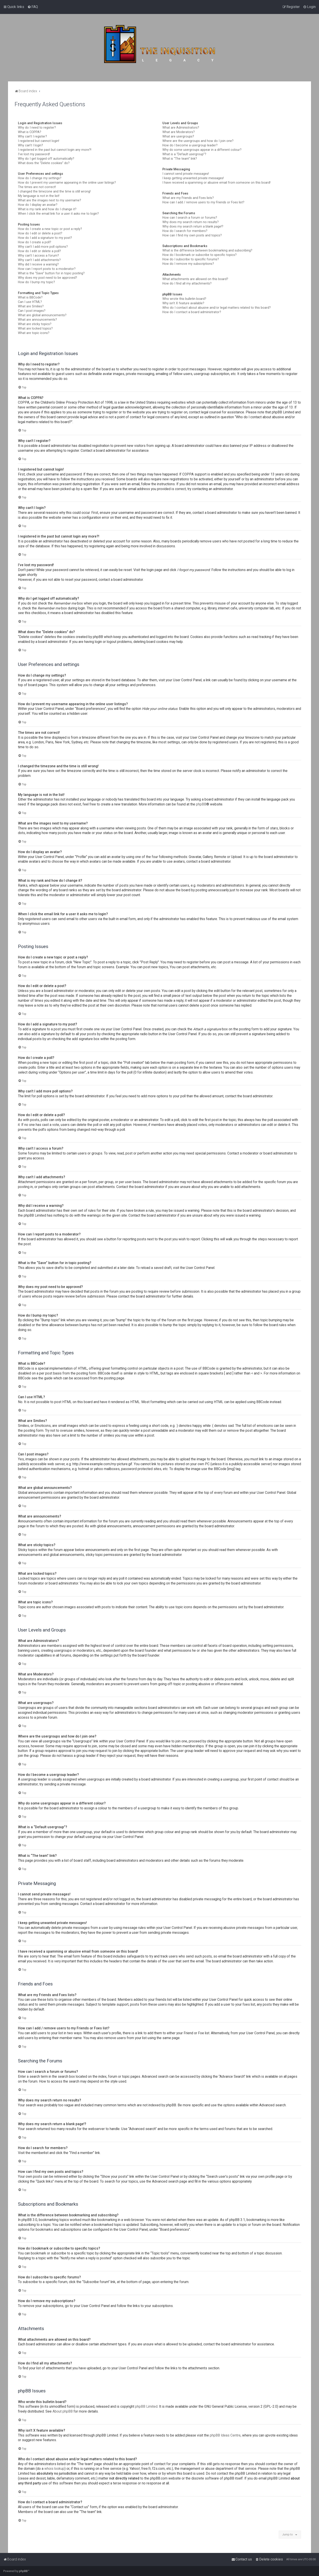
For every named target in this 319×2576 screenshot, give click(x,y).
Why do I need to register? (37, 127)
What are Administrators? (180, 127)
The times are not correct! (37, 187)
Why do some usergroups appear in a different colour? (201, 149)
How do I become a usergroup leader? (190, 145)
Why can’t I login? (30, 145)
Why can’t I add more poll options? (43, 246)
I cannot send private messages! (185, 173)
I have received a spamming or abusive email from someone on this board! (216, 182)
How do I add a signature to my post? (45, 238)
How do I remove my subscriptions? (188, 263)
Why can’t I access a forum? (38, 255)
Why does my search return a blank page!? (192, 226)
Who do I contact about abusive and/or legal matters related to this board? (216, 307)
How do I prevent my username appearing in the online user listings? (67, 182)
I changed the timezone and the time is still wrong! (54, 191)
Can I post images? (31, 310)
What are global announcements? (42, 315)
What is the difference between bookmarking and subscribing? (207, 250)
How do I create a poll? (34, 242)
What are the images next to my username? (49, 200)
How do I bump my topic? (36, 282)
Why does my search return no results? (190, 222)
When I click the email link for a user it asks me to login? (58, 213)
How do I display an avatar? (37, 204)
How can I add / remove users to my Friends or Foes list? (203, 202)
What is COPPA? (29, 132)
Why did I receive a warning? (38, 264)
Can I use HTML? (30, 302)
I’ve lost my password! (34, 154)
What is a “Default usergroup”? (184, 154)
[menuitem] (32, 7)
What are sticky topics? (34, 324)
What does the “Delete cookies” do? (44, 163)
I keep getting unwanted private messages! (193, 178)
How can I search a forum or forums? (189, 217)
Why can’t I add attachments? (39, 260)
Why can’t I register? (32, 136)
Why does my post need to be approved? (47, 277)
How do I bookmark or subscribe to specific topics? (199, 255)
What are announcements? (37, 319)
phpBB (201, 804)
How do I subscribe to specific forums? (190, 259)
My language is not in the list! (38, 196)
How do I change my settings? (39, 178)
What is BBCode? (30, 297)
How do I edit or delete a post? (40, 233)
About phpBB (63, 2411)
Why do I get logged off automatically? (46, 158)
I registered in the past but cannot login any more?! (54, 149)
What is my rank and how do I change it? (47, 209)
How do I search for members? (184, 231)
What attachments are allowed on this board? (195, 279)
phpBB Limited (146, 2407)
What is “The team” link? (179, 158)
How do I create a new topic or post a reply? (50, 229)
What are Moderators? (178, 132)
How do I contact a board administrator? (191, 312)
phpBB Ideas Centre (225, 2435)
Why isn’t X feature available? (183, 303)
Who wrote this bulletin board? (184, 298)
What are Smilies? (31, 306)
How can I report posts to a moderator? (47, 269)
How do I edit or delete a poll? (39, 251)
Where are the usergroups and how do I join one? (197, 141)
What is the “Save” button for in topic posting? (51, 273)
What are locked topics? (35, 328)
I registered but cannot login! (38, 141)
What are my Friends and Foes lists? (188, 198)
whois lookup (54, 2469)
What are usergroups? (178, 136)
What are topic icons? (33, 333)
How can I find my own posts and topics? (192, 235)
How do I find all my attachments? (187, 283)
